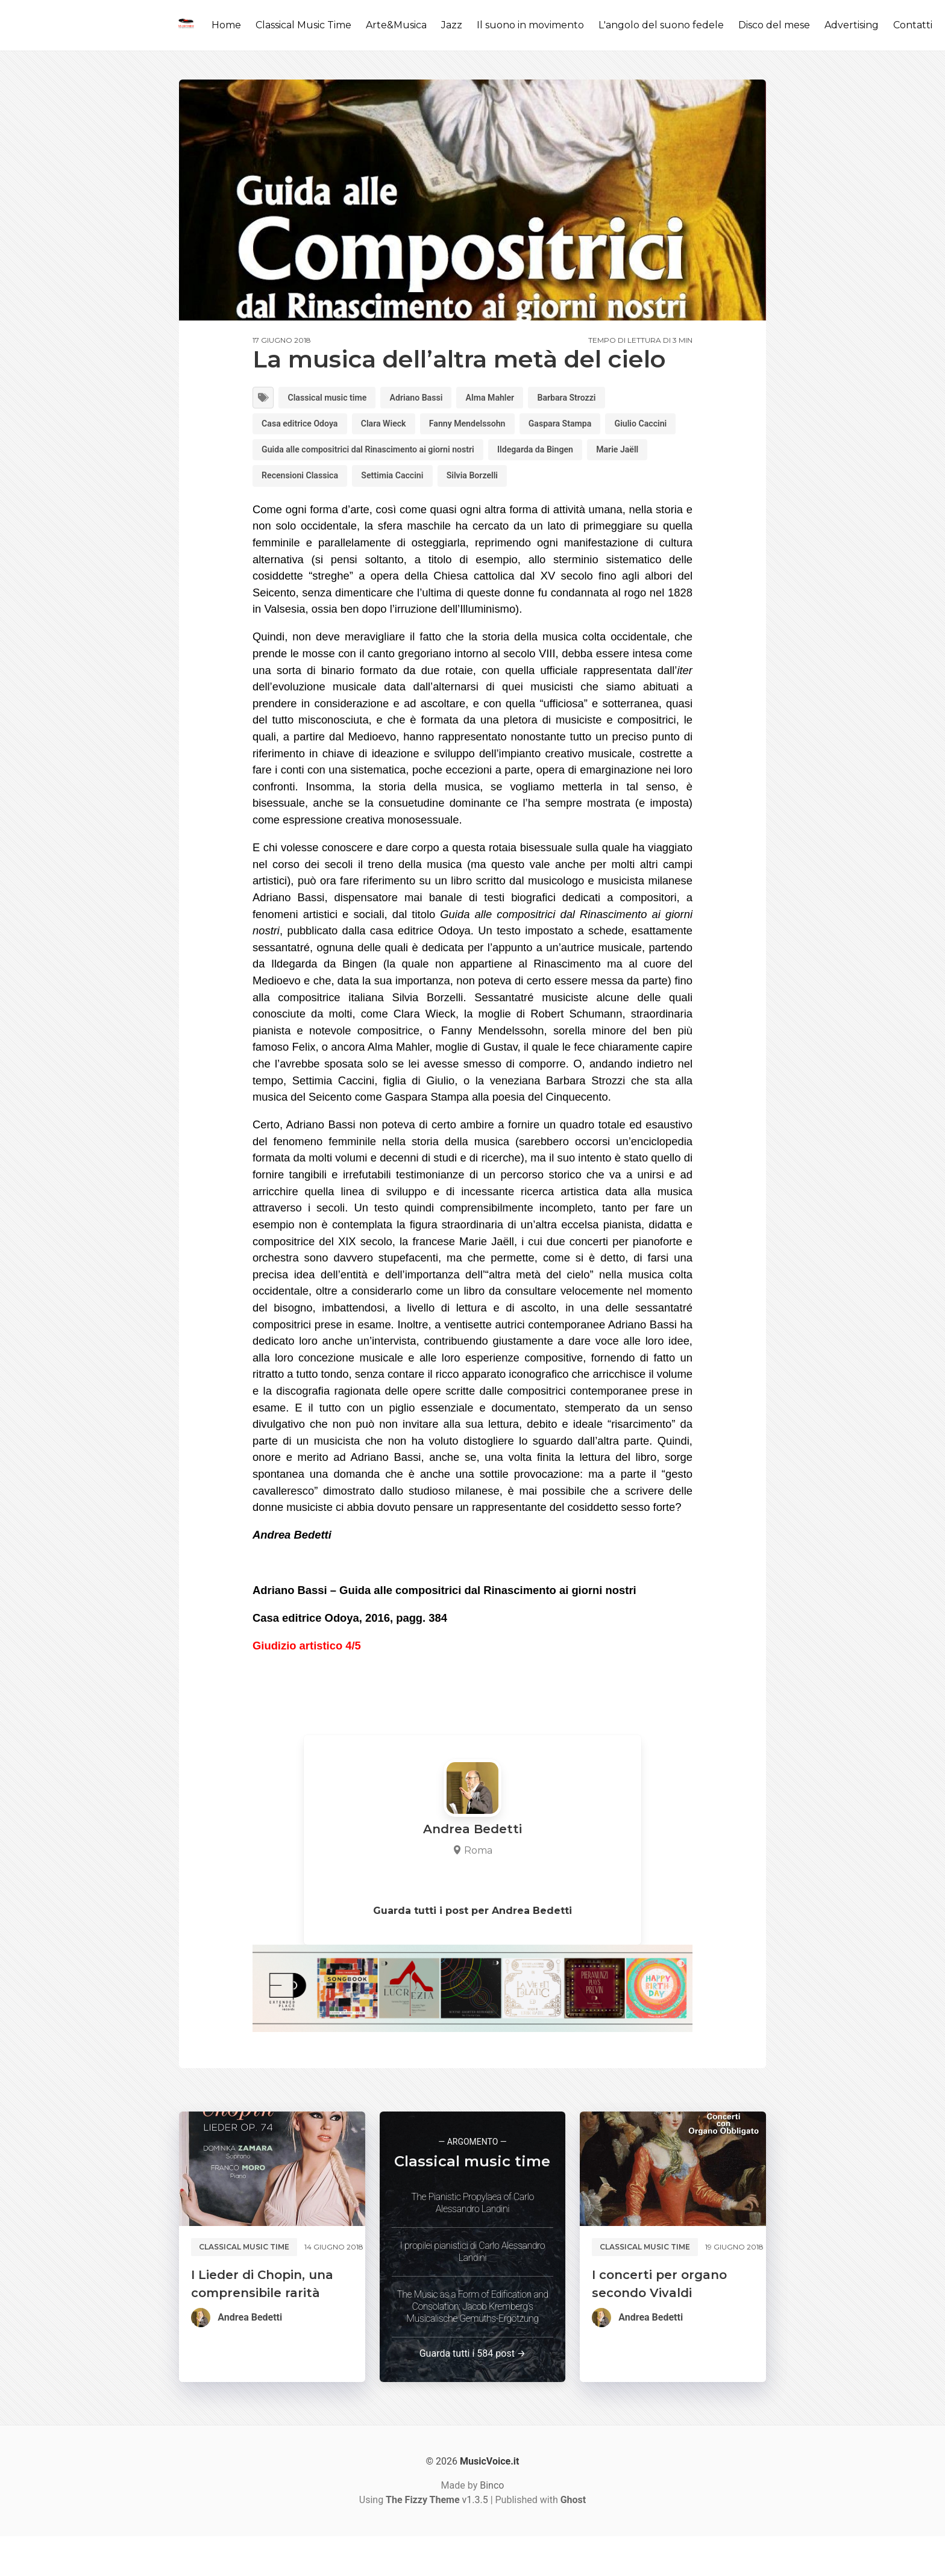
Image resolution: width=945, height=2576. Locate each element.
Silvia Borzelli (292, 514)
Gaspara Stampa (599, 427)
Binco (492, 2525)
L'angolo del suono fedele (661, 25)
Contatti (912, 25)
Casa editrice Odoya (306, 427)
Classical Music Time (303, 25)
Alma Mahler (519, 398)
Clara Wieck (399, 427)
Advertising (851, 25)
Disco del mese (774, 25)
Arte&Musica (396, 25)
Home (226, 25)
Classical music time (336, 398)
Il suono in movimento (530, 25)
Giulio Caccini (292, 456)
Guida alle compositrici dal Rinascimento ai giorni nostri (467, 456)
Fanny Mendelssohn (494, 427)
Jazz (451, 25)
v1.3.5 (437, 2539)
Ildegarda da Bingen (306, 485)
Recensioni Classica (490, 485)
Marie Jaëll (398, 485)
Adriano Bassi (436, 398)
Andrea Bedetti (250, 2357)
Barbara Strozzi (605, 398)
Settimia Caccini (594, 485)
